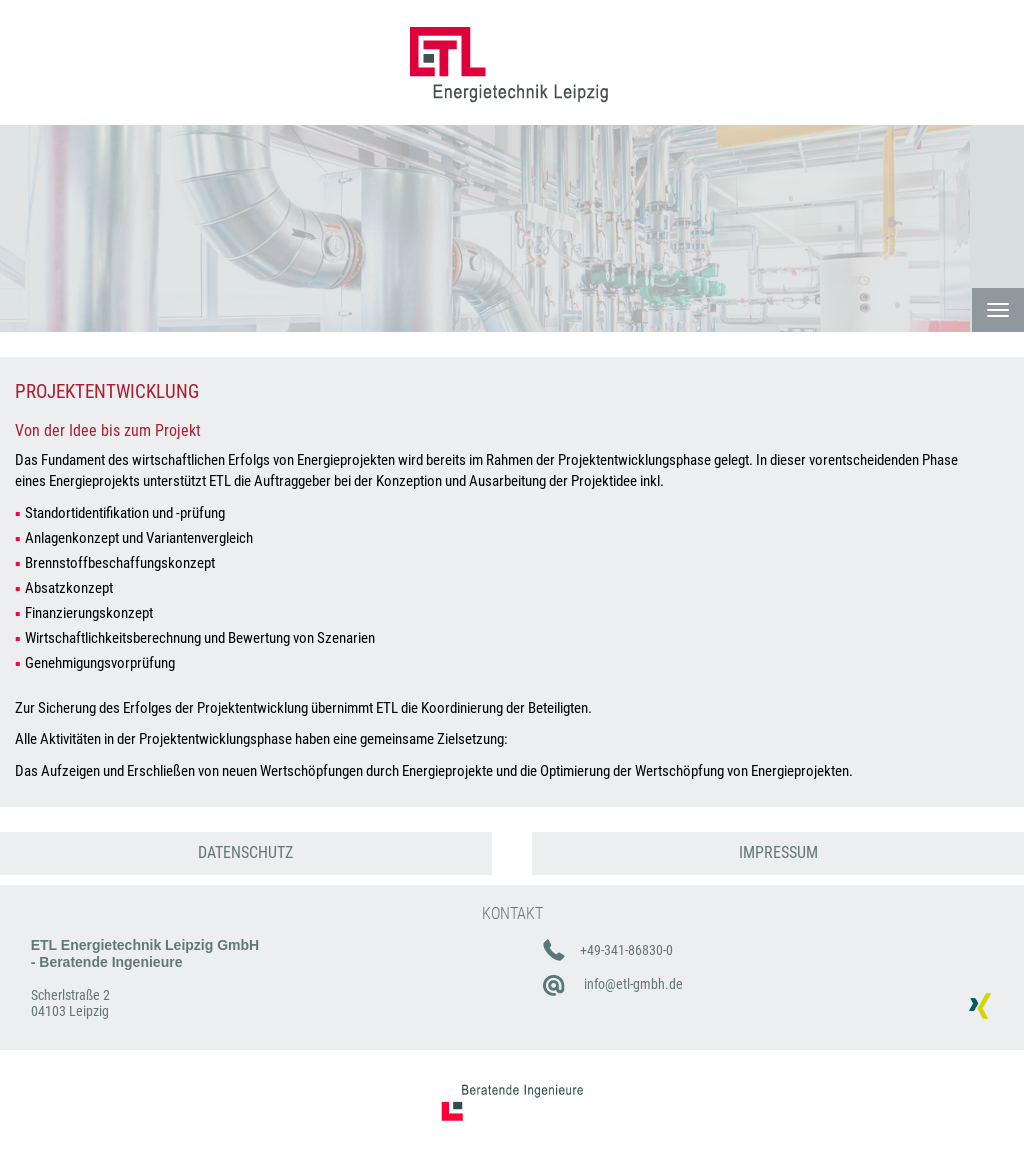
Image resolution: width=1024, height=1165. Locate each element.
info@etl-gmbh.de (633, 984)
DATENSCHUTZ (245, 852)
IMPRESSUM (778, 852)
